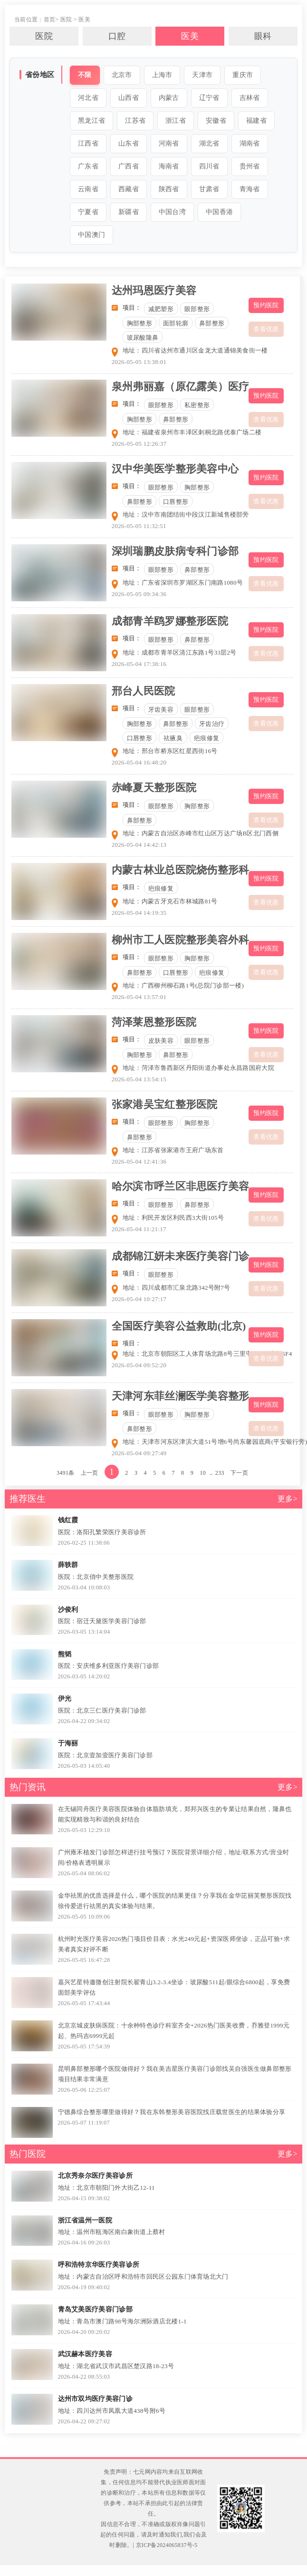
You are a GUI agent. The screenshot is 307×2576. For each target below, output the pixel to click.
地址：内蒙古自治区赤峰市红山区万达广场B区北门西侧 (200, 833)
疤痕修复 (206, 738)
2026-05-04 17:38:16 (139, 663)
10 (203, 1472)
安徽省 (216, 120)
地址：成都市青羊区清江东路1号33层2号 (180, 652)
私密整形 (197, 405)
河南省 (169, 143)
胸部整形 (139, 323)
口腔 (117, 36)
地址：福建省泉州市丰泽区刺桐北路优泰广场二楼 (192, 432)
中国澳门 (91, 234)
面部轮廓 (175, 323)
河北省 (88, 97)
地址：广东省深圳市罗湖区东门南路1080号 (183, 582)
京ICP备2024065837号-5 (167, 2545)
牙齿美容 (160, 709)
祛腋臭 (172, 738)
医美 (84, 19)
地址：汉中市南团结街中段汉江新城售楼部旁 (186, 514)
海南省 (169, 166)
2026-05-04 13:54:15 (139, 1079)
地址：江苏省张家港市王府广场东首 (173, 1150)
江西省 (88, 143)
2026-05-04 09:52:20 (139, 1365)
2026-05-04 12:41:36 (139, 1161)
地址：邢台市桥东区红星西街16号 (170, 750)
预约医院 (265, 305)
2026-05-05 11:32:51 (139, 525)
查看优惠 (265, 329)
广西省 (128, 166)
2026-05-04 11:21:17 (139, 1229)
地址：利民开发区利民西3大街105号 (173, 1217)
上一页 (89, 1472)
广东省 (88, 166)
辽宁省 (209, 97)
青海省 (250, 189)
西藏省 (128, 189)
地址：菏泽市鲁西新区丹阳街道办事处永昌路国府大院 (198, 1067)
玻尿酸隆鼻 (143, 337)
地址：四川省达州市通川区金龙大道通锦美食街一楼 (195, 350)
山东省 (128, 143)
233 (219, 1472)
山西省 (128, 97)
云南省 (88, 189)
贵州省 (250, 166)
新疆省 (128, 211)
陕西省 (169, 189)
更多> (287, 1499)
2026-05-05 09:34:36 (139, 593)
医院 (66, 19)
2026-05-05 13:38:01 (139, 361)
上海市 (162, 74)
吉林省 (250, 97)
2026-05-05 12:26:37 (139, 443)
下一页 (239, 1472)
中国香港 (219, 211)
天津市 (202, 74)
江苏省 (135, 120)
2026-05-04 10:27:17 (139, 1299)
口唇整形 (175, 501)
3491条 (66, 1472)
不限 (85, 74)
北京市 (122, 74)
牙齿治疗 (211, 723)
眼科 (263, 36)
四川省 (209, 166)
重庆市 (242, 74)
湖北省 (209, 143)
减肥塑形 (160, 309)
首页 (50, 19)
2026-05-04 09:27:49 (139, 1453)
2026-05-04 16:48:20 (139, 762)
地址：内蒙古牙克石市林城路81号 (170, 901)
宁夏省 (88, 211)
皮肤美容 (160, 1040)
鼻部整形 (211, 323)
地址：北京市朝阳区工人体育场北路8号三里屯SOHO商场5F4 (207, 1353)
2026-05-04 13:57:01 (139, 996)
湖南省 (250, 143)
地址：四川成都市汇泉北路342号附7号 (176, 1287)
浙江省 (175, 120)
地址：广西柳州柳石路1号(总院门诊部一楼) (183, 985)
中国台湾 (172, 211)
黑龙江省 (91, 120)
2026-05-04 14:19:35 (139, 912)
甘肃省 (209, 189)
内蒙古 (169, 97)
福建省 (256, 120)
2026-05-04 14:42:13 (139, 844)
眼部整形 (197, 309)
